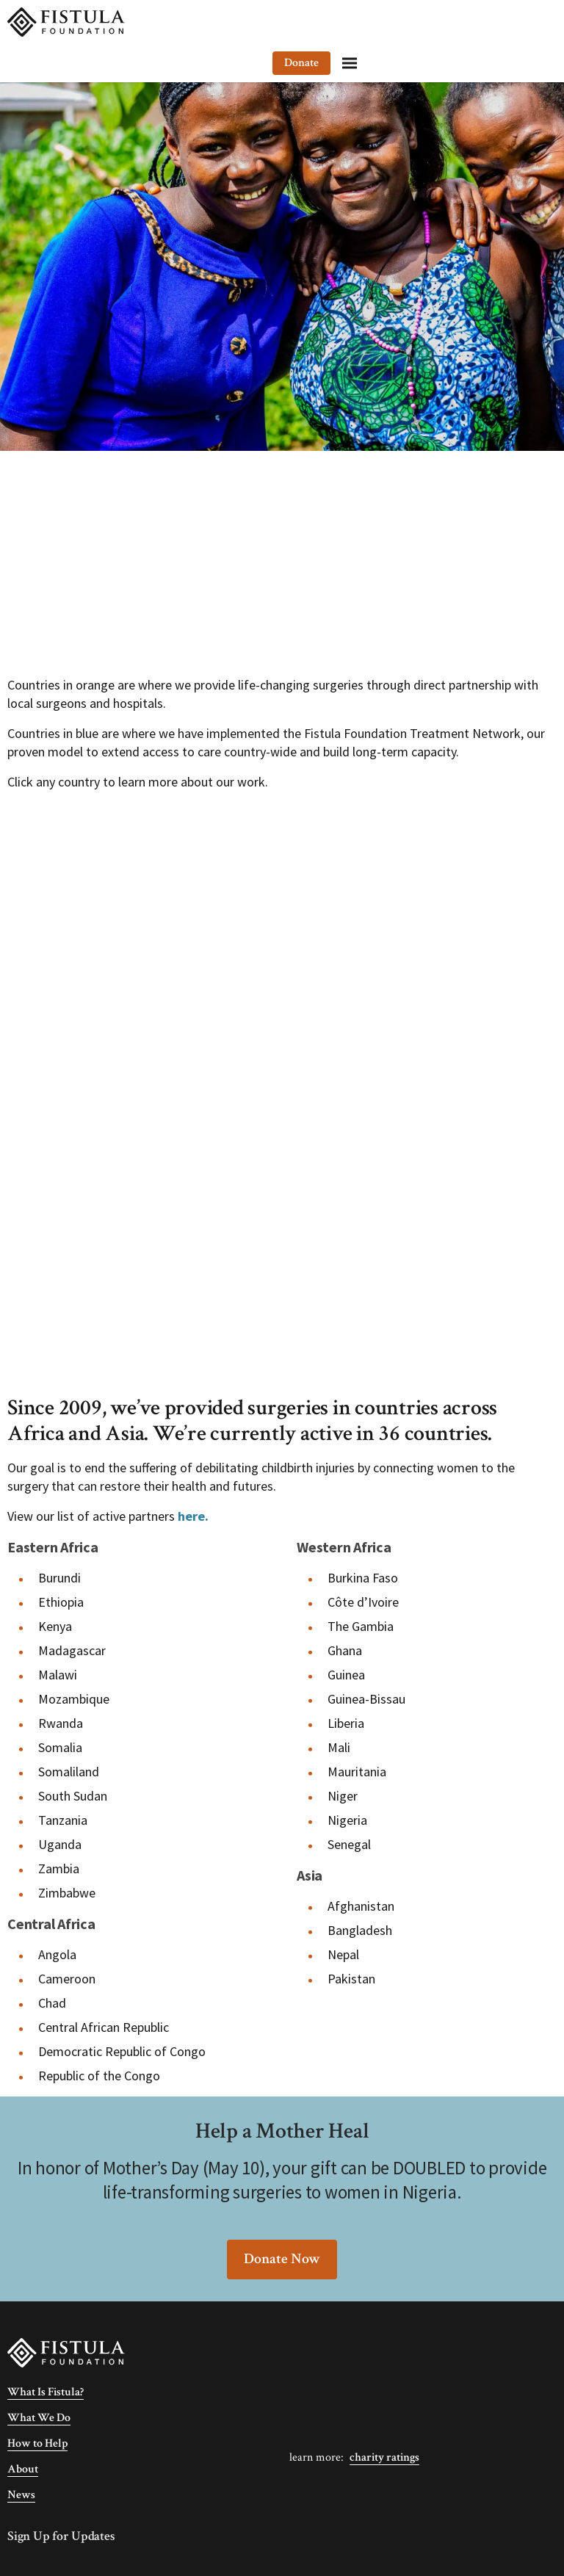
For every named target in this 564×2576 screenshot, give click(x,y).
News (21, 2495)
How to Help (37, 2443)
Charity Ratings (384, 2457)
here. (193, 1516)
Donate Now (282, 2258)
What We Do (38, 2417)
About (22, 2469)
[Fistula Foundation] (66, 2352)
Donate (489, 21)
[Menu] (537, 22)
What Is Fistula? (45, 2392)
